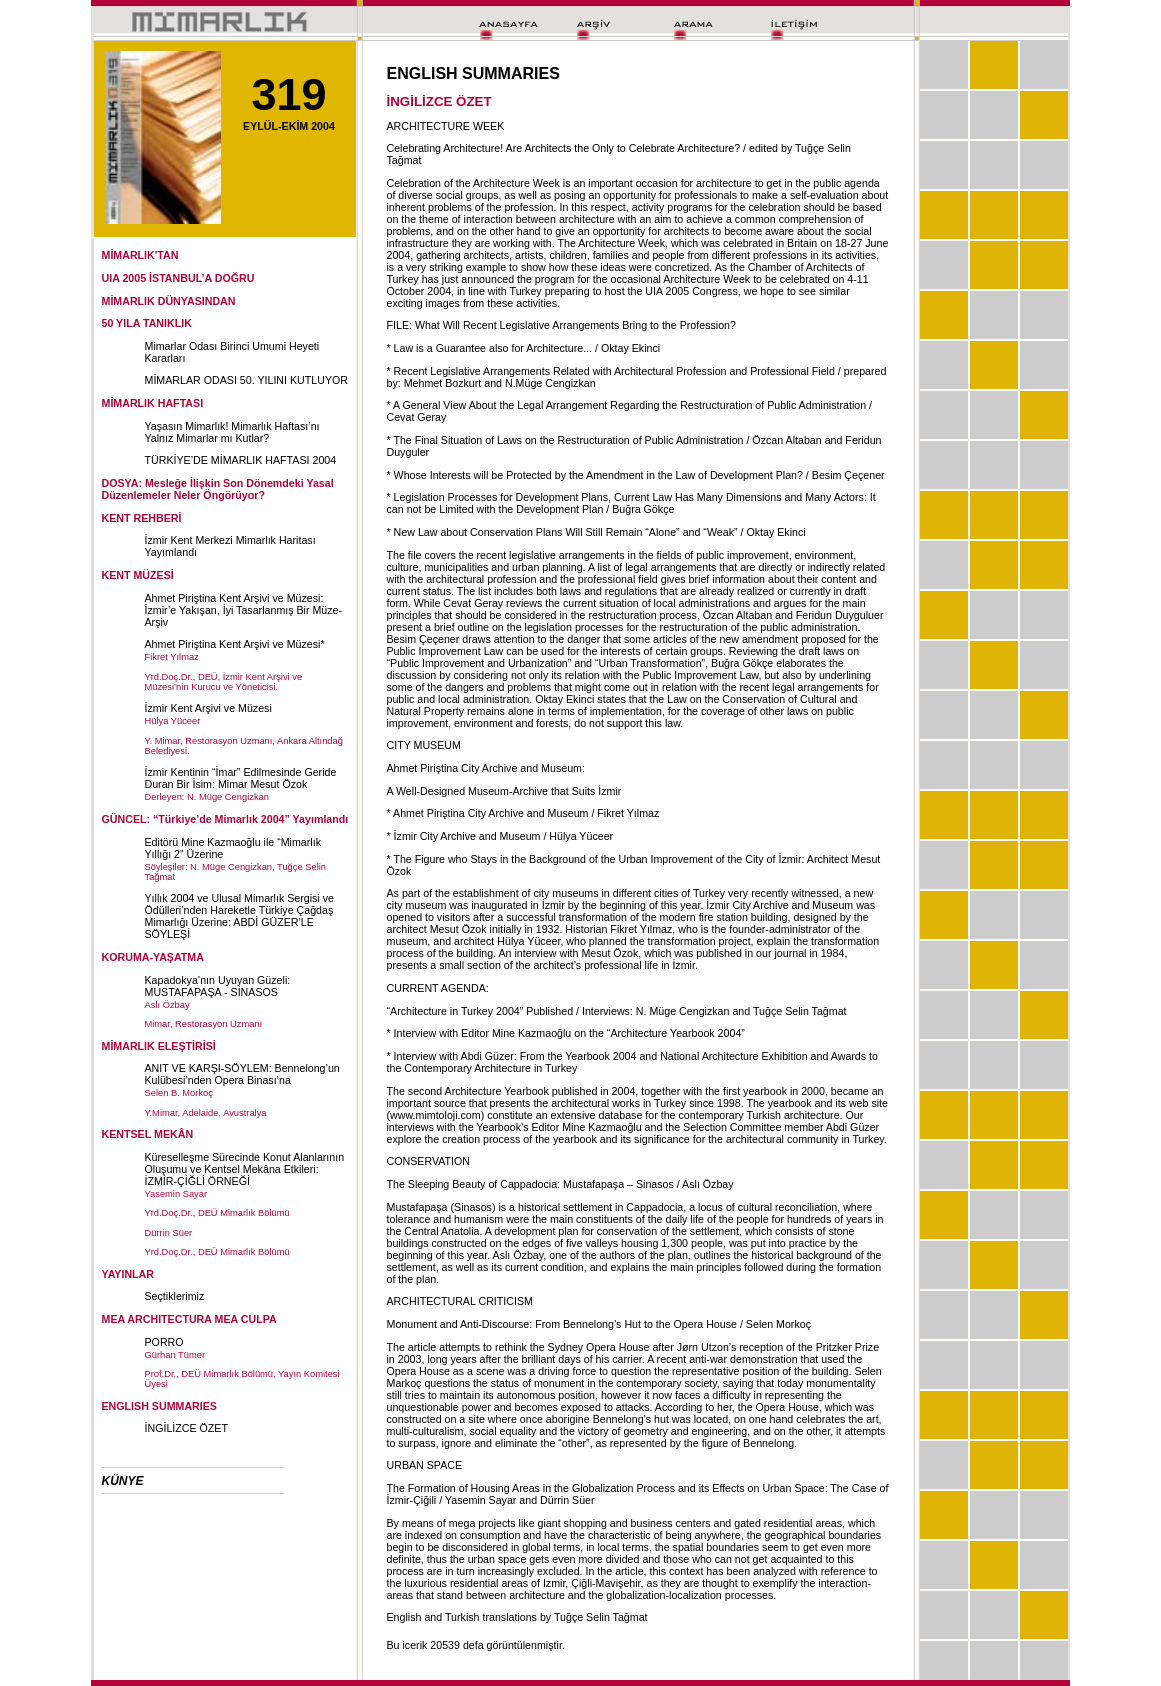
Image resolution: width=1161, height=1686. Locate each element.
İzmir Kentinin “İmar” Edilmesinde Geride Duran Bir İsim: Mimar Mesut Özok (241, 778)
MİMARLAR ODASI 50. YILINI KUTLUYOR (247, 380)
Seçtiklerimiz (175, 1296)
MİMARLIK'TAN (140, 255)
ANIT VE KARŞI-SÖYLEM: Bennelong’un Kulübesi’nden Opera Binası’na (242, 1074)
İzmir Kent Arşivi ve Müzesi (208, 708)
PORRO (164, 1342)
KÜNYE (123, 1481)
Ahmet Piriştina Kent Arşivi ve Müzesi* (235, 644)
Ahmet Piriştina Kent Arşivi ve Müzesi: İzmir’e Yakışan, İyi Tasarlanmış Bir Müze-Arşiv (244, 610)
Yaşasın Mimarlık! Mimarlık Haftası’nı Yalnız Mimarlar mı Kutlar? (232, 432)
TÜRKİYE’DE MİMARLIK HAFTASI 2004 (241, 460)
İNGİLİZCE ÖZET (186, 1428)
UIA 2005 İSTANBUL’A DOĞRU (178, 278)
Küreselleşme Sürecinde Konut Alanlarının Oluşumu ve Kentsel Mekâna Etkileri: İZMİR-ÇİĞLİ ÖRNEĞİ (245, 1169)
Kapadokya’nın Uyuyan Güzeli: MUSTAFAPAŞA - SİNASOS (218, 986)
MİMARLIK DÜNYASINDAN (169, 301)
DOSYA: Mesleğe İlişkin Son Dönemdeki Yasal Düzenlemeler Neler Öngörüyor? (218, 489)
